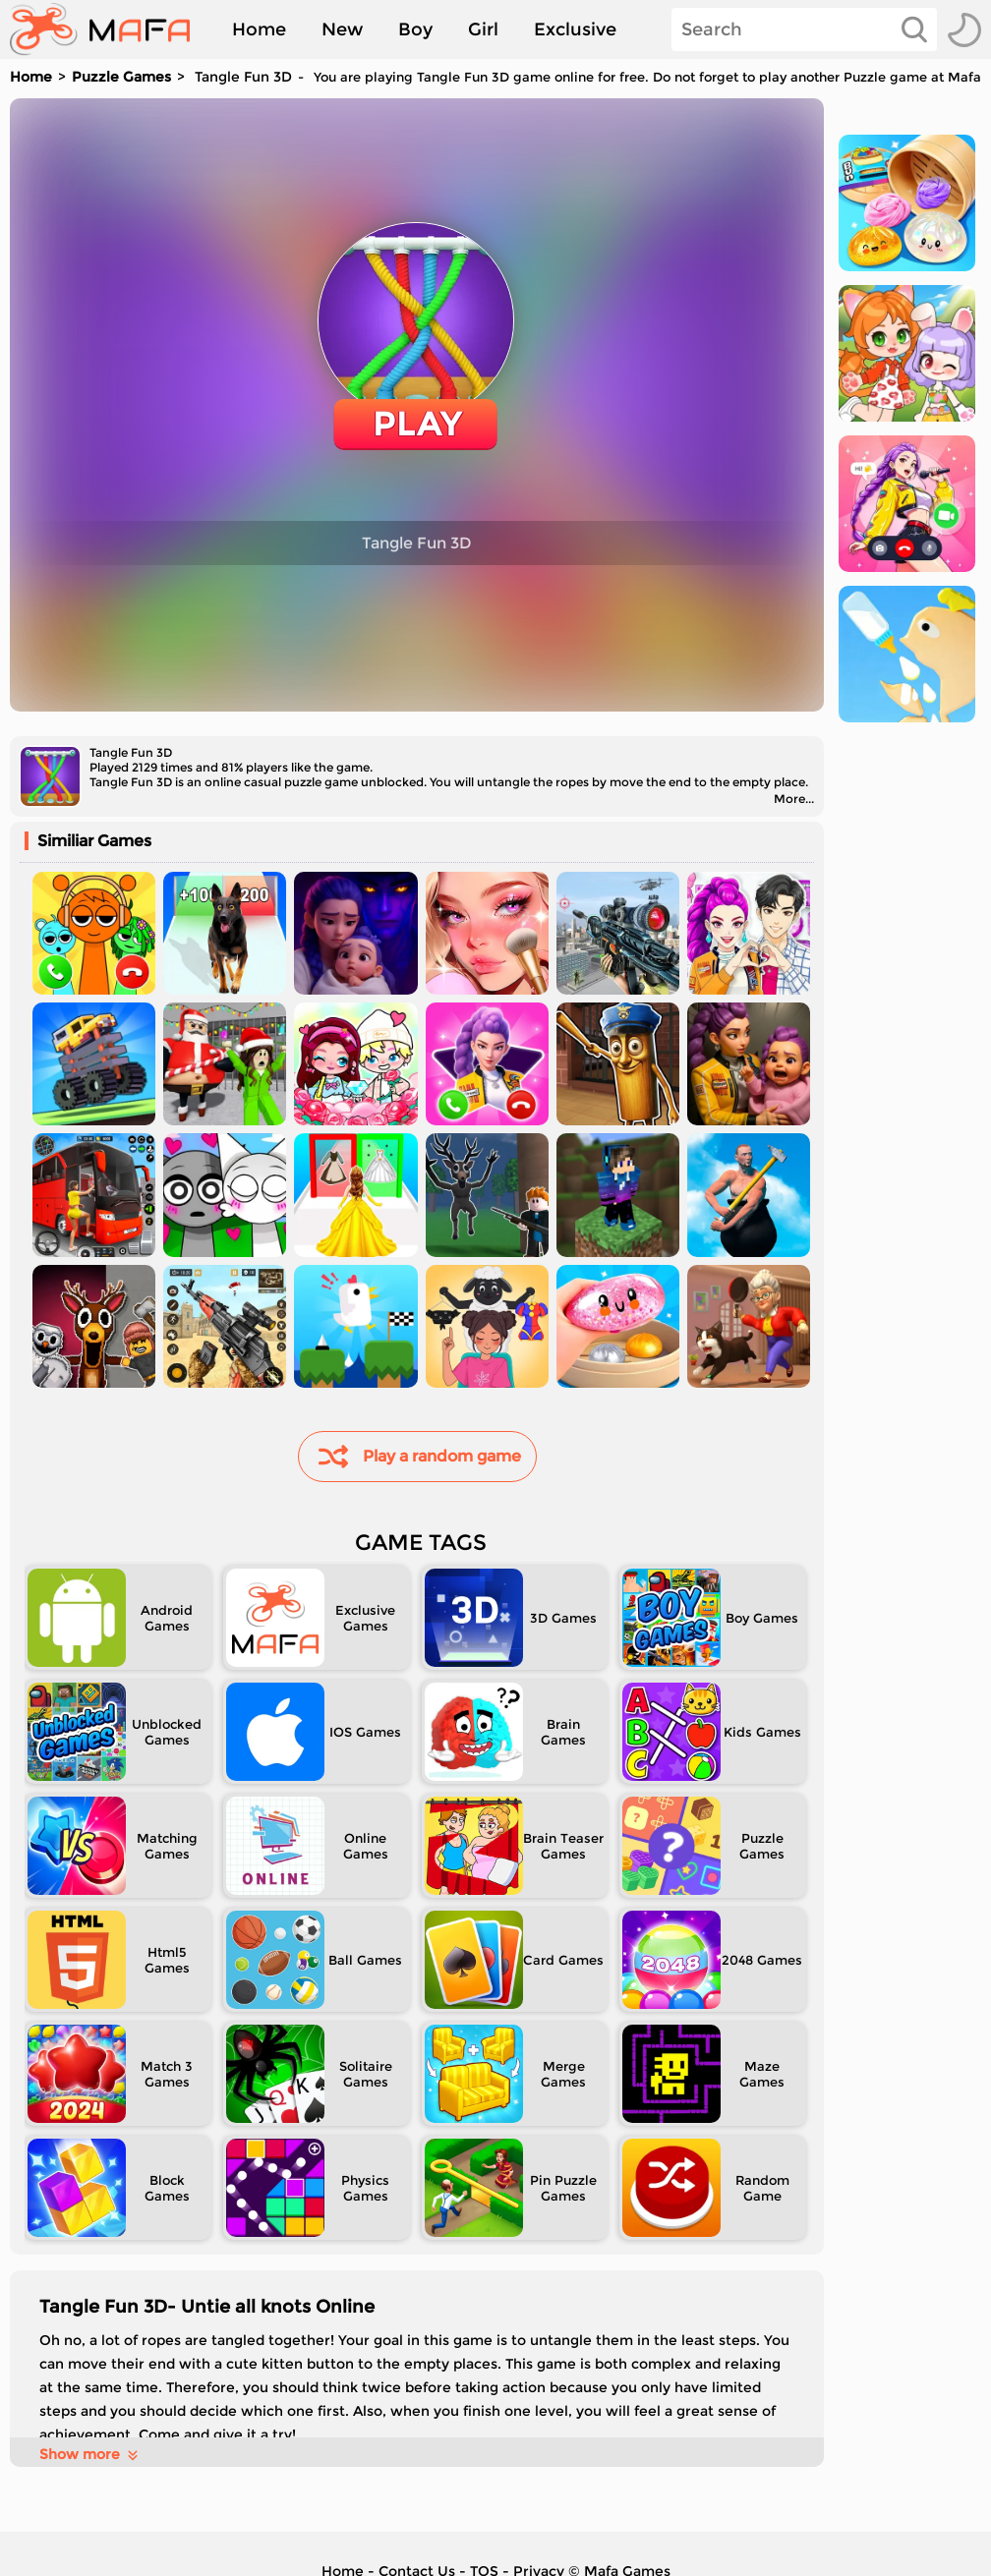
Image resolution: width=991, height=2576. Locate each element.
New (342, 29)
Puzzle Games (121, 77)
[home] (109, 29)
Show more (90, 2454)
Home (259, 29)
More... (794, 798)
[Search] (804, 29)
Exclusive (575, 29)
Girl (483, 29)
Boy (415, 29)
